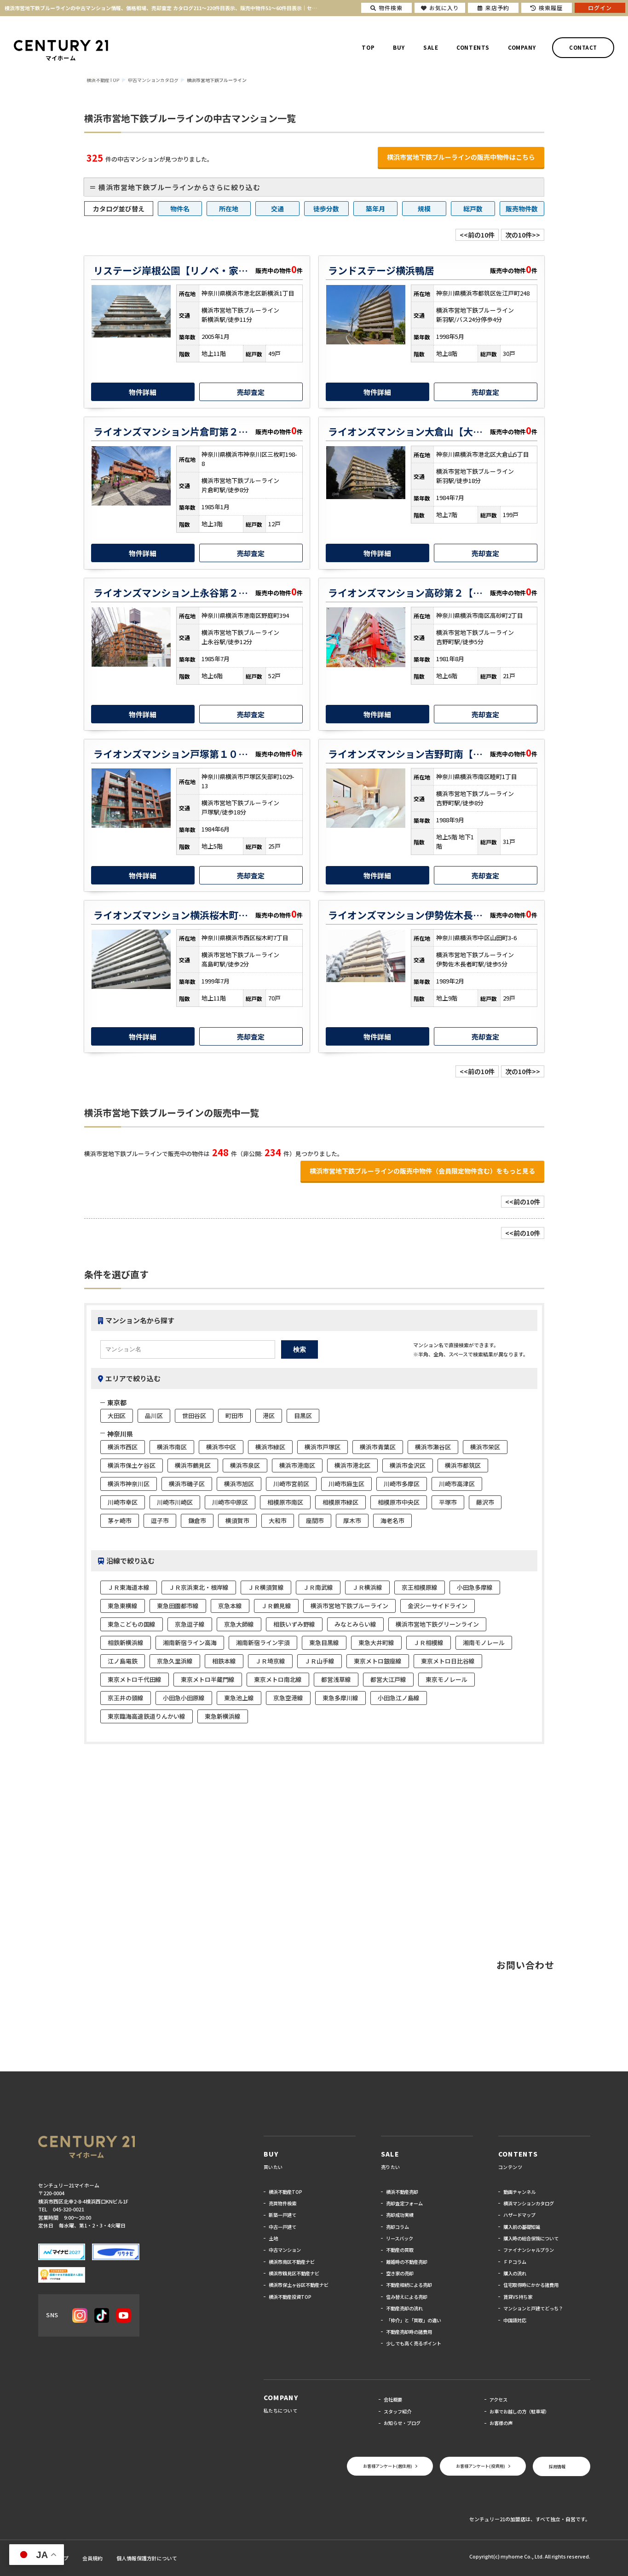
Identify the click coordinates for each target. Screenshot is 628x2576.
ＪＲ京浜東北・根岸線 (199, 1587)
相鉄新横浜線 (126, 1642)
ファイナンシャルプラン (528, 2249)
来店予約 (493, 8)
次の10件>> (522, 234)
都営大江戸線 (388, 1679)
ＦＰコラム (514, 2261)
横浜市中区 (221, 1446)
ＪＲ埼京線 (270, 1661)
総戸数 (473, 208)
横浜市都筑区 (463, 1465)
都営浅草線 (336, 1679)
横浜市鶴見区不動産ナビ (294, 2273)
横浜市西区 (123, 1446)
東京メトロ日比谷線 (448, 1661)
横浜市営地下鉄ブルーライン (349, 1605)
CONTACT (583, 47)
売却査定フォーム (404, 2203)
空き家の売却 (400, 2273)
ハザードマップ (519, 2214)
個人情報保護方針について (146, 2558)
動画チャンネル (519, 2191)
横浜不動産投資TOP (290, 2296)
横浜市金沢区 (408, 1465)
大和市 (278, 1520)
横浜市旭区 (239, 1483)
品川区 (154, 1415)
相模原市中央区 (399, 1502)
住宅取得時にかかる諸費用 (531, 2284)
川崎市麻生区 (346, 1483)
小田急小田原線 (184, 1697)
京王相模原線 (420, 1587)
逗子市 (160, 1520)
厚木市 (352, 1520)
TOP (368, 47)
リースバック (399, 2238)
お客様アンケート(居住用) (378, 2466)
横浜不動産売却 (402, 2191)
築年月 (375, 208)
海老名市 (392, 1520)
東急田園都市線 (178, 1605)
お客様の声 (501, 2422)
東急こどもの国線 (132, 1624)
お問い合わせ (525, 1964)
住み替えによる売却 (406, 2296)
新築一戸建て (282, 2214)
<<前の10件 (477, 234)
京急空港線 (288, 1697)
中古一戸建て (282, 2226)
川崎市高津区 (457, 1483)
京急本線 (230, 1605)
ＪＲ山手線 (319, 1661)
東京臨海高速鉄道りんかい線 (146, 1716)
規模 (424, 208)
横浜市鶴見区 (193, 1465)
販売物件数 (522, 208)
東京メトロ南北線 (278, 1679)
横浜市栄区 (485, 1446)
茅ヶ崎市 (120, 1520)
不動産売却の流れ (404, 2308)
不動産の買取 (400, 2249)
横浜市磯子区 (187, 1483)
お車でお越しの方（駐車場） (519, 2411)
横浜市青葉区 (378, 1446)
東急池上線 (239, 1697)
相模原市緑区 (340, 1502)
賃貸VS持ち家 (517, 2296)
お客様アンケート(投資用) (476, 2466)
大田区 (117, 1415)
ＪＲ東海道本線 (129, 1587)
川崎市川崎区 (175, 1502)
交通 (277, 208)
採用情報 (556, 2466)
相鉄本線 (224, 1661)
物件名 (180, 208)
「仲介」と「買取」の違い (413, 2320)
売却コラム (397, 2226)
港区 (269, 1415)
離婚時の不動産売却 (406, 2261)
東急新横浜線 (223, 1716)
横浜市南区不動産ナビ (292, 2261)
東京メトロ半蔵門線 (208, 1679)
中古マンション (285, 2249)
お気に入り (440, 8)
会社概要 (393, 2399)
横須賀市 (237, 1520)
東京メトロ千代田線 (134, 1679)
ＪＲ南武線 (318, 1587)
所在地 (228, 208)
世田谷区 (194, 1415)
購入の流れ (514, 2273)
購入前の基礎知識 (521, 2226)
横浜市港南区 (297, 1465)
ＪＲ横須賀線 (266, 1587)
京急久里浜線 (175, 1661)
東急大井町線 (376, 1642)
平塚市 (448, 1502)
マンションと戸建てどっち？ (533, 2308)
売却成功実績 (400, 2214)
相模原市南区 (285, 1502)
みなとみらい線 (355, 1624)
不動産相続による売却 (409, 2284)
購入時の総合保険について (531, 2238)
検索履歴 (546, 8)
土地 (273, 2238)
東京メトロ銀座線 (378, 1661)
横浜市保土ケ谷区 (132, 1465)
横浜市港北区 (352, 1465)
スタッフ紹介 (397, 2411)
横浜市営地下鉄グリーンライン (437, 1624)
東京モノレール (446, 1679)
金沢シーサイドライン (437, 1605)
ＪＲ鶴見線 (276, 1605)
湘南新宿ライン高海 (190, 1642)
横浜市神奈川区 (129, 1483)
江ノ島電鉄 (123, 1661)
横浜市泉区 (245, 1465)
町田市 (234, 1415)
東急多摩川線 (340, 1697)
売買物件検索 (282, 2203)
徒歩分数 (326, 208)
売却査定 (251, 392)
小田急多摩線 (475, 1587)
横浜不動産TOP (285, 2191)
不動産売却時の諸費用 (409, 2331)
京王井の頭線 (126, 1697)
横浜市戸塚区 (322, 1446)
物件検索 (386, 8)
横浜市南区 (172, 1446)
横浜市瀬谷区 (433, 1446)
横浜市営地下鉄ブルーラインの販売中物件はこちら (461, 157)
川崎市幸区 (123, 1502)
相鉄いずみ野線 (294, 1624)
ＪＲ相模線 (429, 1642)
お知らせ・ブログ (402, 2422)
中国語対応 (514, 2320)
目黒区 (303, 1415)
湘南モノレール (484, 1642)
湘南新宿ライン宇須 (263, 1642)
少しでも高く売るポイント (413, 2343)
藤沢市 (485, 1502)
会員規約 (92, 2558)
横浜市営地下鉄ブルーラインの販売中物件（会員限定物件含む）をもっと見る (422, 1170)
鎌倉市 (197, 1520)
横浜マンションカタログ (528, 2203)
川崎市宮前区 (291, 1483)
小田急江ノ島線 (399, 1697)
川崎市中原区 (230, 1502)
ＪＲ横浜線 (367, 1587)
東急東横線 (123, 1605)
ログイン (600, 8)
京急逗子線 (190, 1624)
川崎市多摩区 (402, 1483)
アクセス (498, 2399)
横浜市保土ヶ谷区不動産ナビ (298, 2284)
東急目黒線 (324, 1642)
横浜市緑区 (270, 1446)
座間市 (315, 1520)
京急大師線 (239, 1624)
